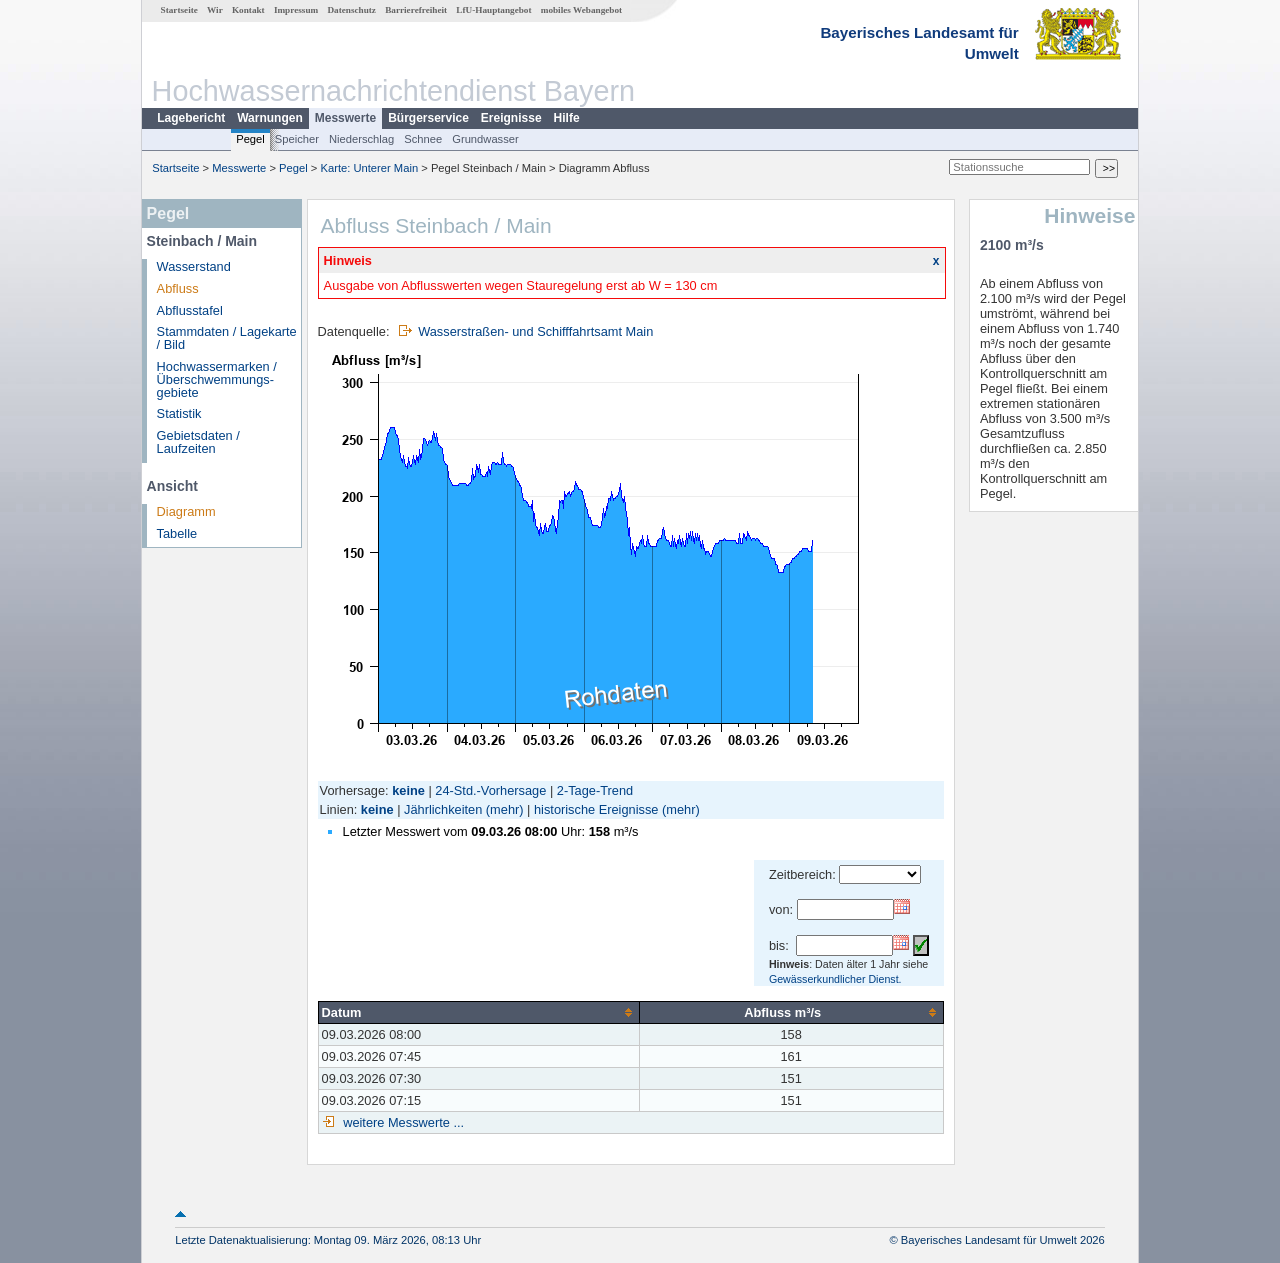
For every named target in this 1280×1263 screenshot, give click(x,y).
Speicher (297, 139)
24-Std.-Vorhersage (490, 790)
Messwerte (345, 118)
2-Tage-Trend (595, 790)
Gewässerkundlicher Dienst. (835, 979)
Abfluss (178, 288)
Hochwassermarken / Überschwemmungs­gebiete (217, 379)
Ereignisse (511, 118)
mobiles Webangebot (581, 10)
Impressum (296, 10)
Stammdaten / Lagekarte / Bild (227, 338)
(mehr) (505, 809)
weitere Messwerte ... (402, 1122)
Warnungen (270, 118)
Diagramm (186, 511)
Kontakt (248, 10)
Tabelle (177, 533)
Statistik (179, 413)
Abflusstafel (190, 310)
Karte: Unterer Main (370, 168)
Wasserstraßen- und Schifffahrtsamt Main (535, 331)
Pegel (250, 139)
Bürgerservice (428, 118)
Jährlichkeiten (443, 809)
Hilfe (567, 118)
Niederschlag (361, 139)
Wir (215, 10)
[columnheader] (478, 1012)
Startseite (179, 10)
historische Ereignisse (596, 809)
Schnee (423, 139)
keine (377, 809)
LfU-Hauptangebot (493, 10)
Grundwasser (485, 139)
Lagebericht (191, 118)
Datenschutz (351, 10)
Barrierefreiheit (416, 10)
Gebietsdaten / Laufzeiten (198, 442)
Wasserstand (194, 266)
